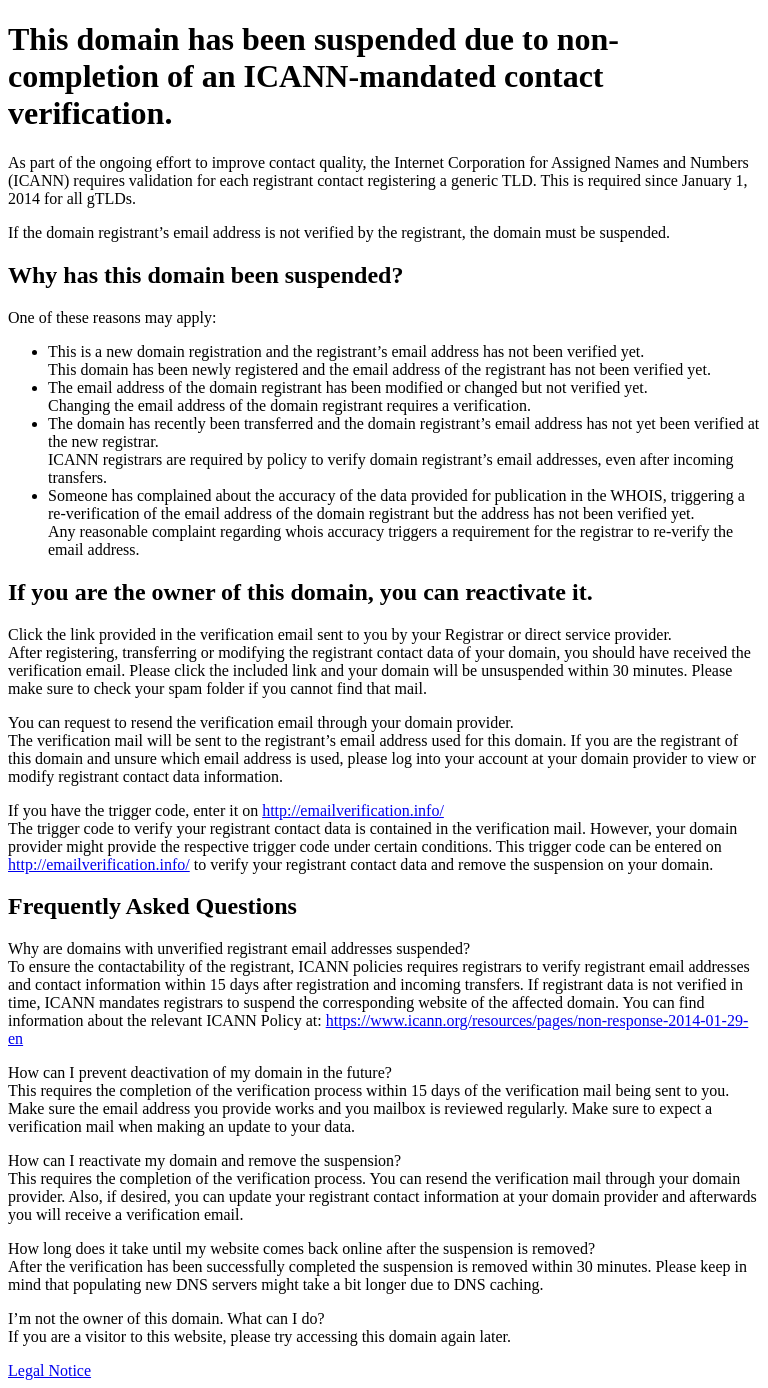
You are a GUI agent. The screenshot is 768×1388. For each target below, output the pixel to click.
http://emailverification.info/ (353, 810)
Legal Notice (49, 1370)
